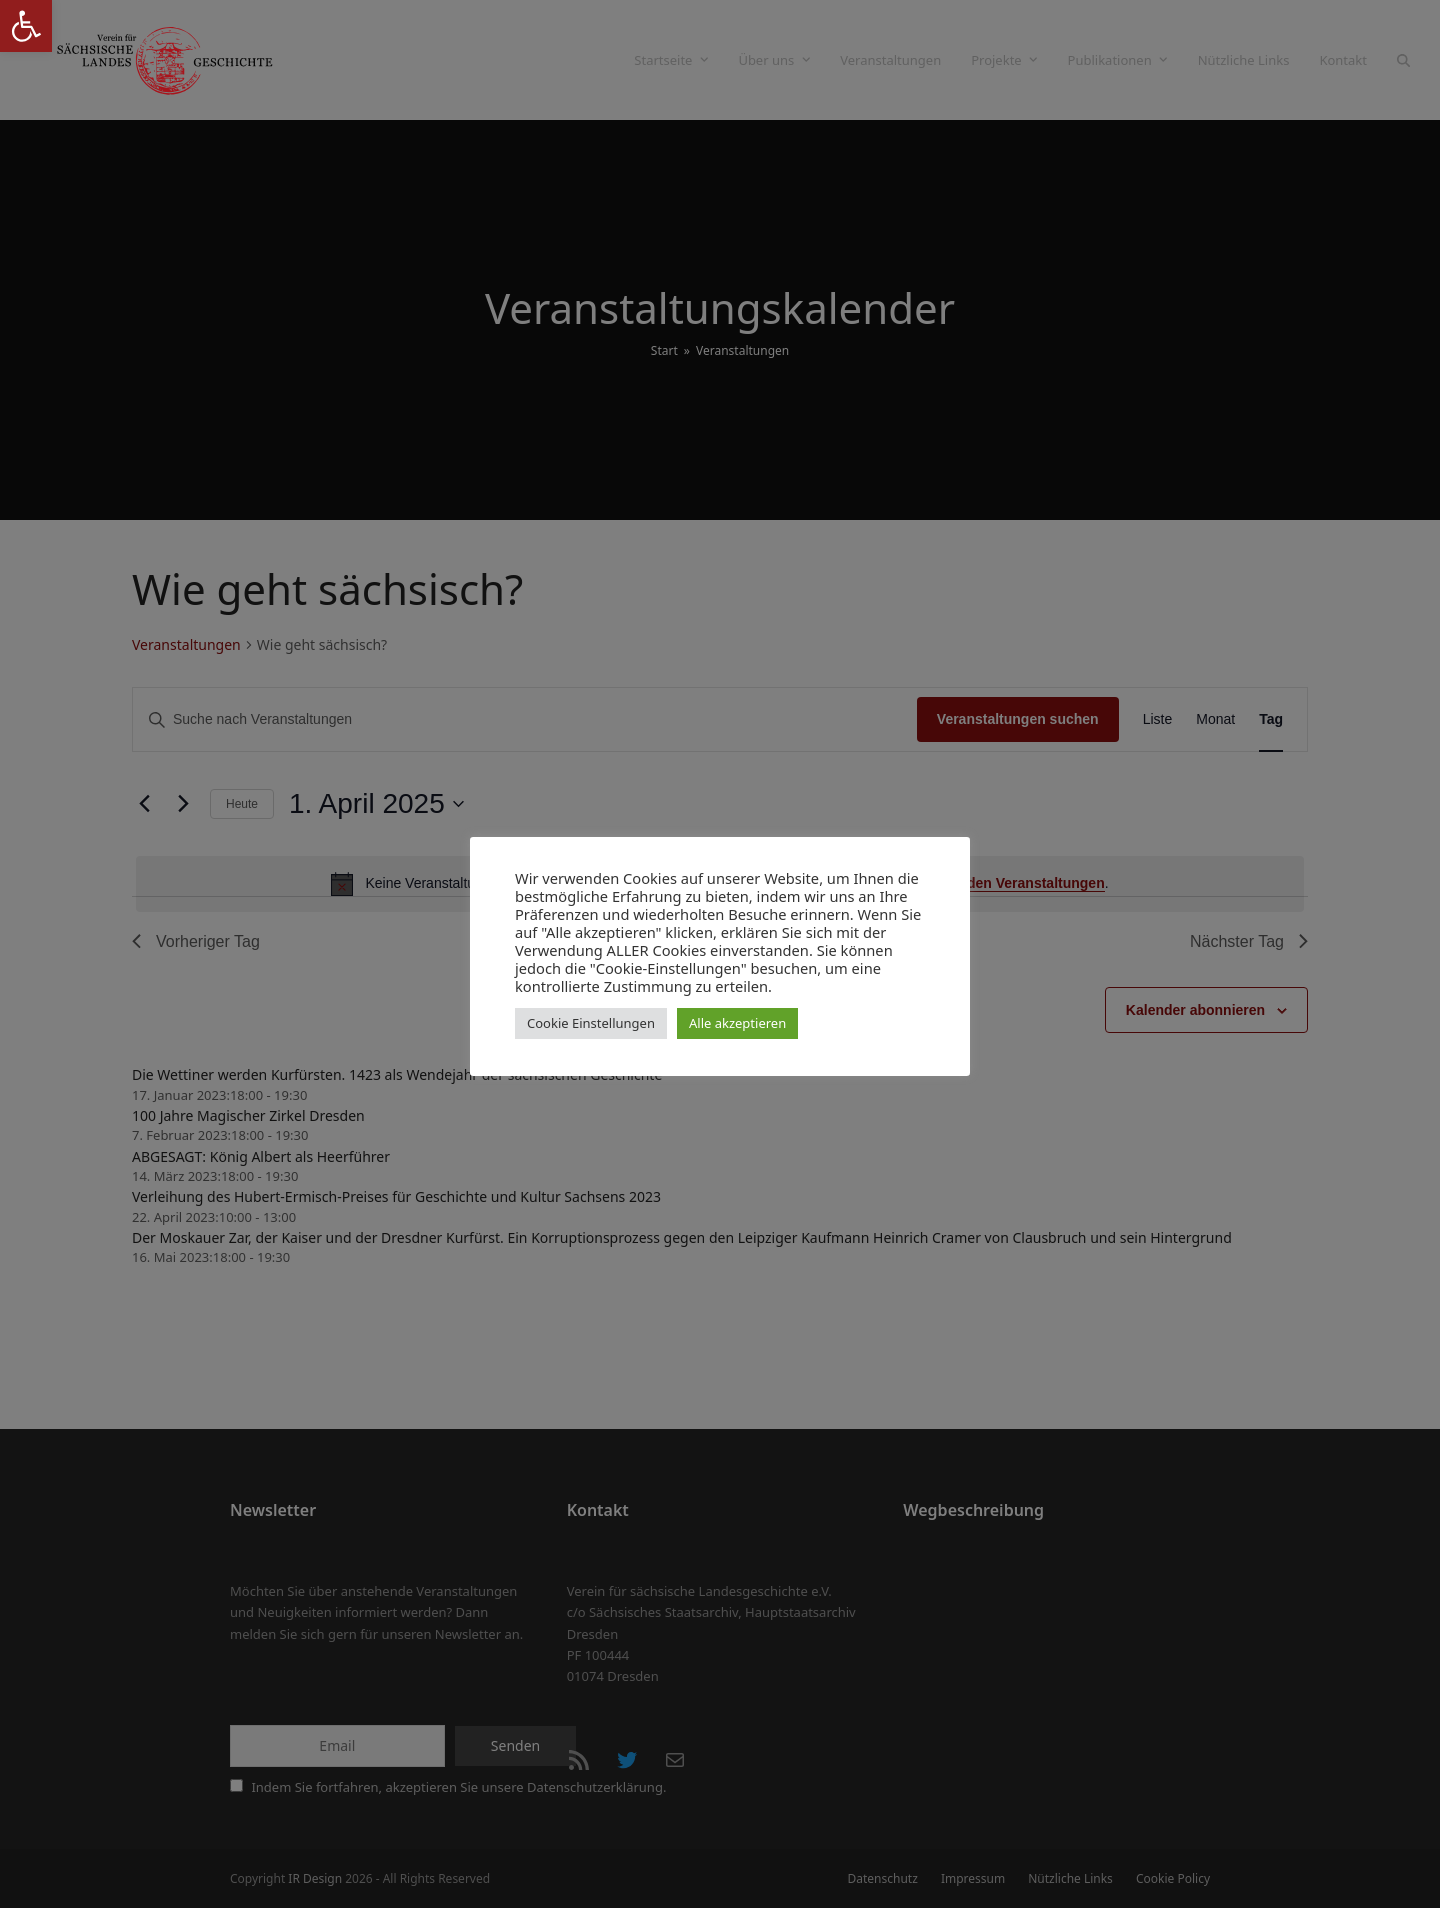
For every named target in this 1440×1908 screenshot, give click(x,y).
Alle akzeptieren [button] (737, 1023)
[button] (26, 26)
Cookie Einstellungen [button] (591, 1023)
